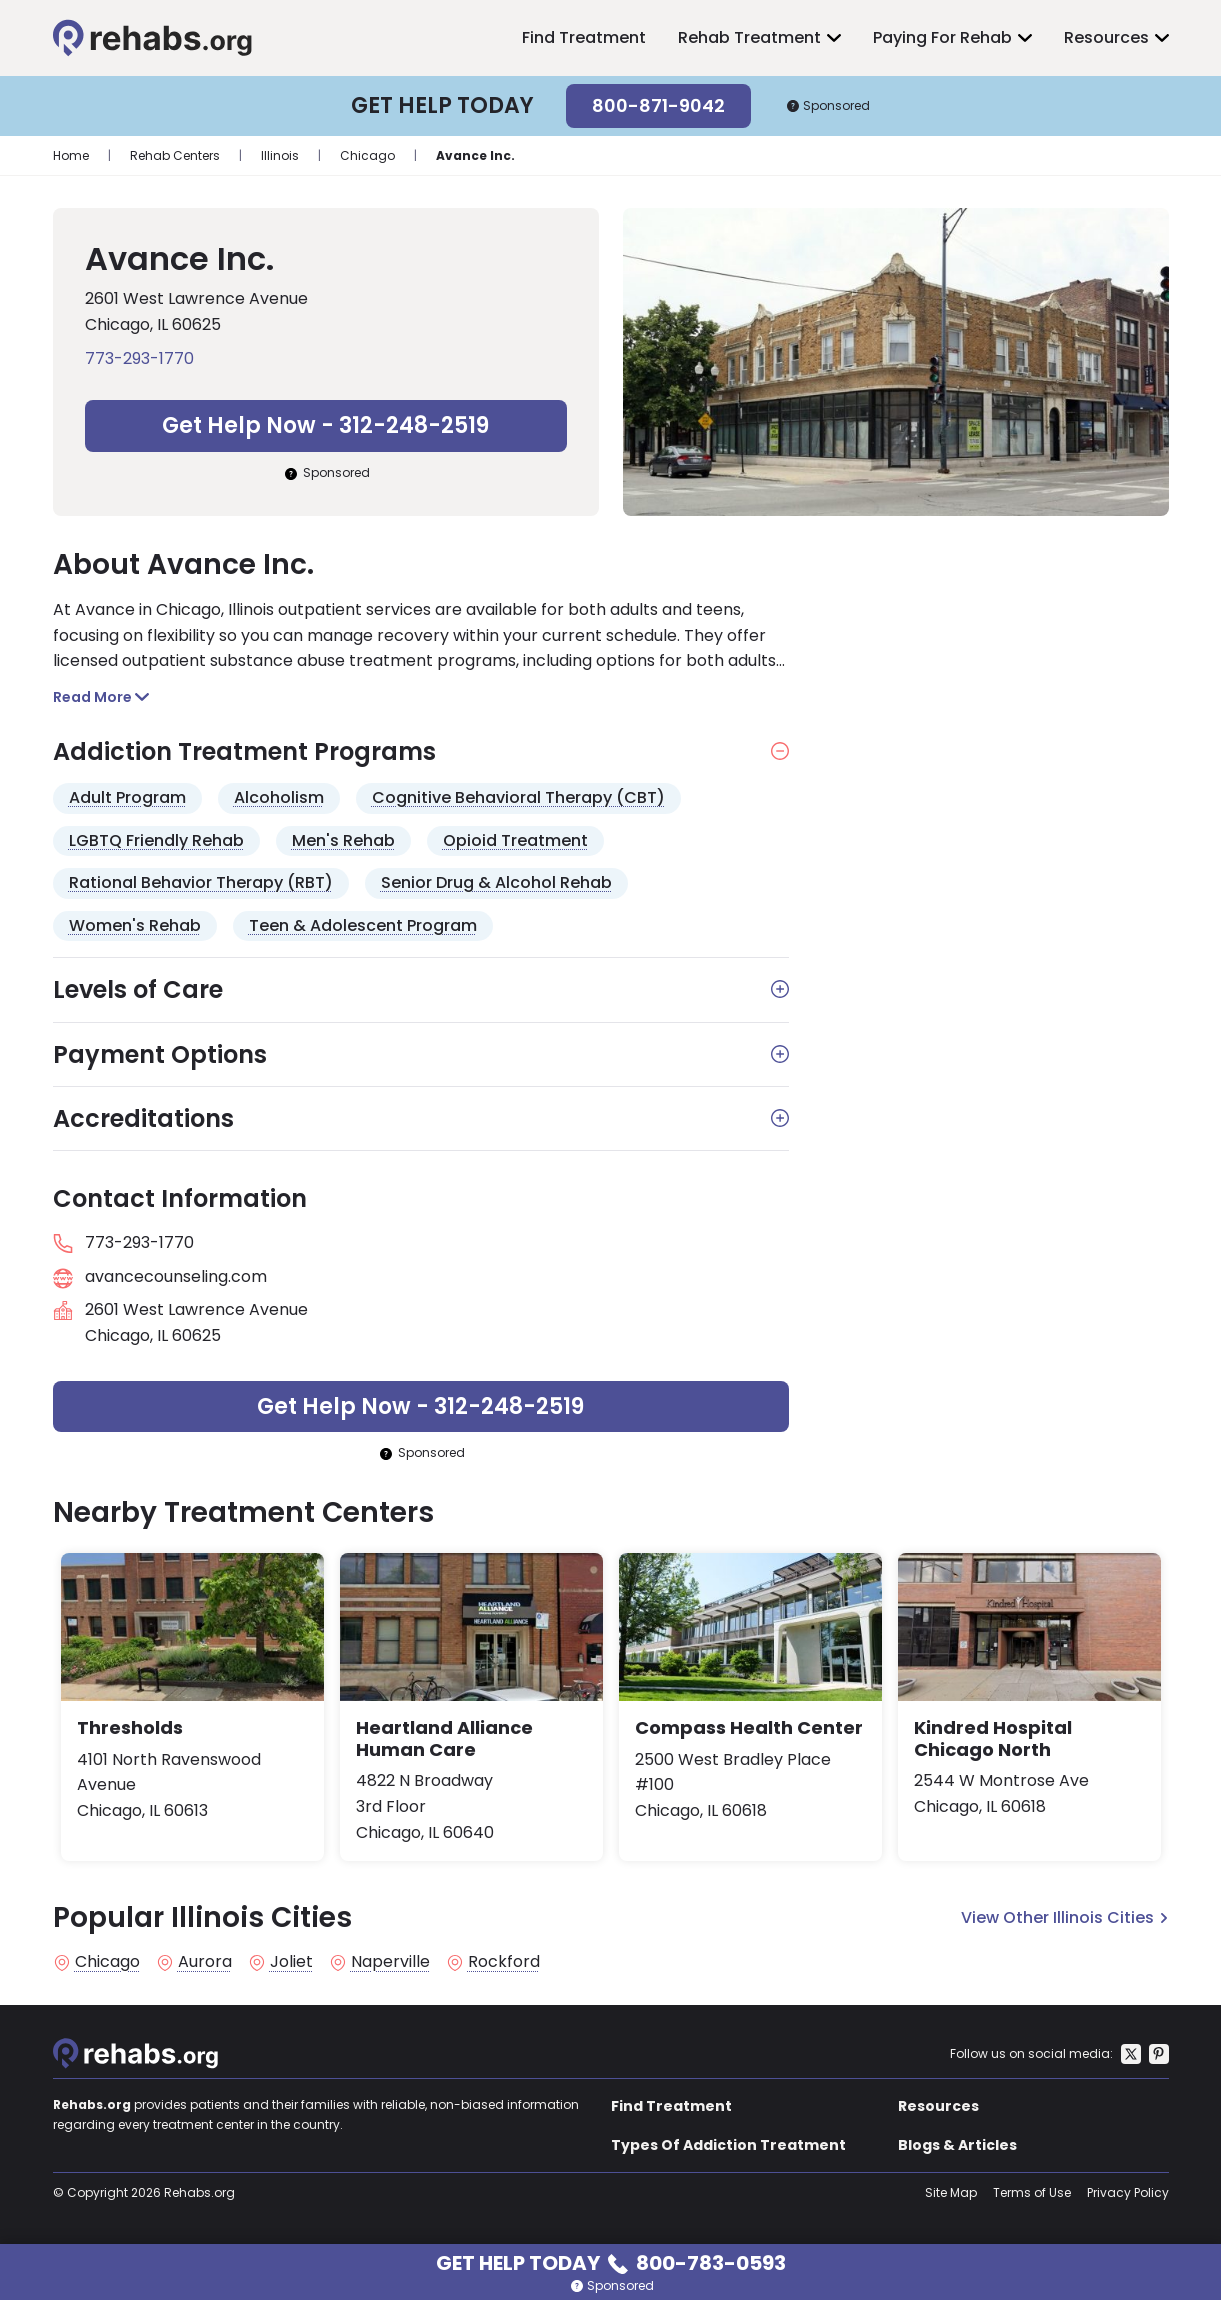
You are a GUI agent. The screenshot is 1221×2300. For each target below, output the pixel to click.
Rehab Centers (175, 155)
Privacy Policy (1128, 2192)
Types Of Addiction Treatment (728, 2145)
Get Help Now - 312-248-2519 (325, 425)
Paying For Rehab (942, 37)
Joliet (291, 1962)
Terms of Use (1032, 2192)
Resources (1106, 37)
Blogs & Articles (957, 2145)
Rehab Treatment (749, 37)
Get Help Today (611, 2261)
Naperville (390, 1962)
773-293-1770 (139, 358)
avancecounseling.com (176, 1276)
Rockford (504, 1962)
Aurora (205, 1962)
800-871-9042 (658, 105)
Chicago (367, 155)
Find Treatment (584, 37)
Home (71, 155)
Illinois (280, 155)
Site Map (951, 2192)
